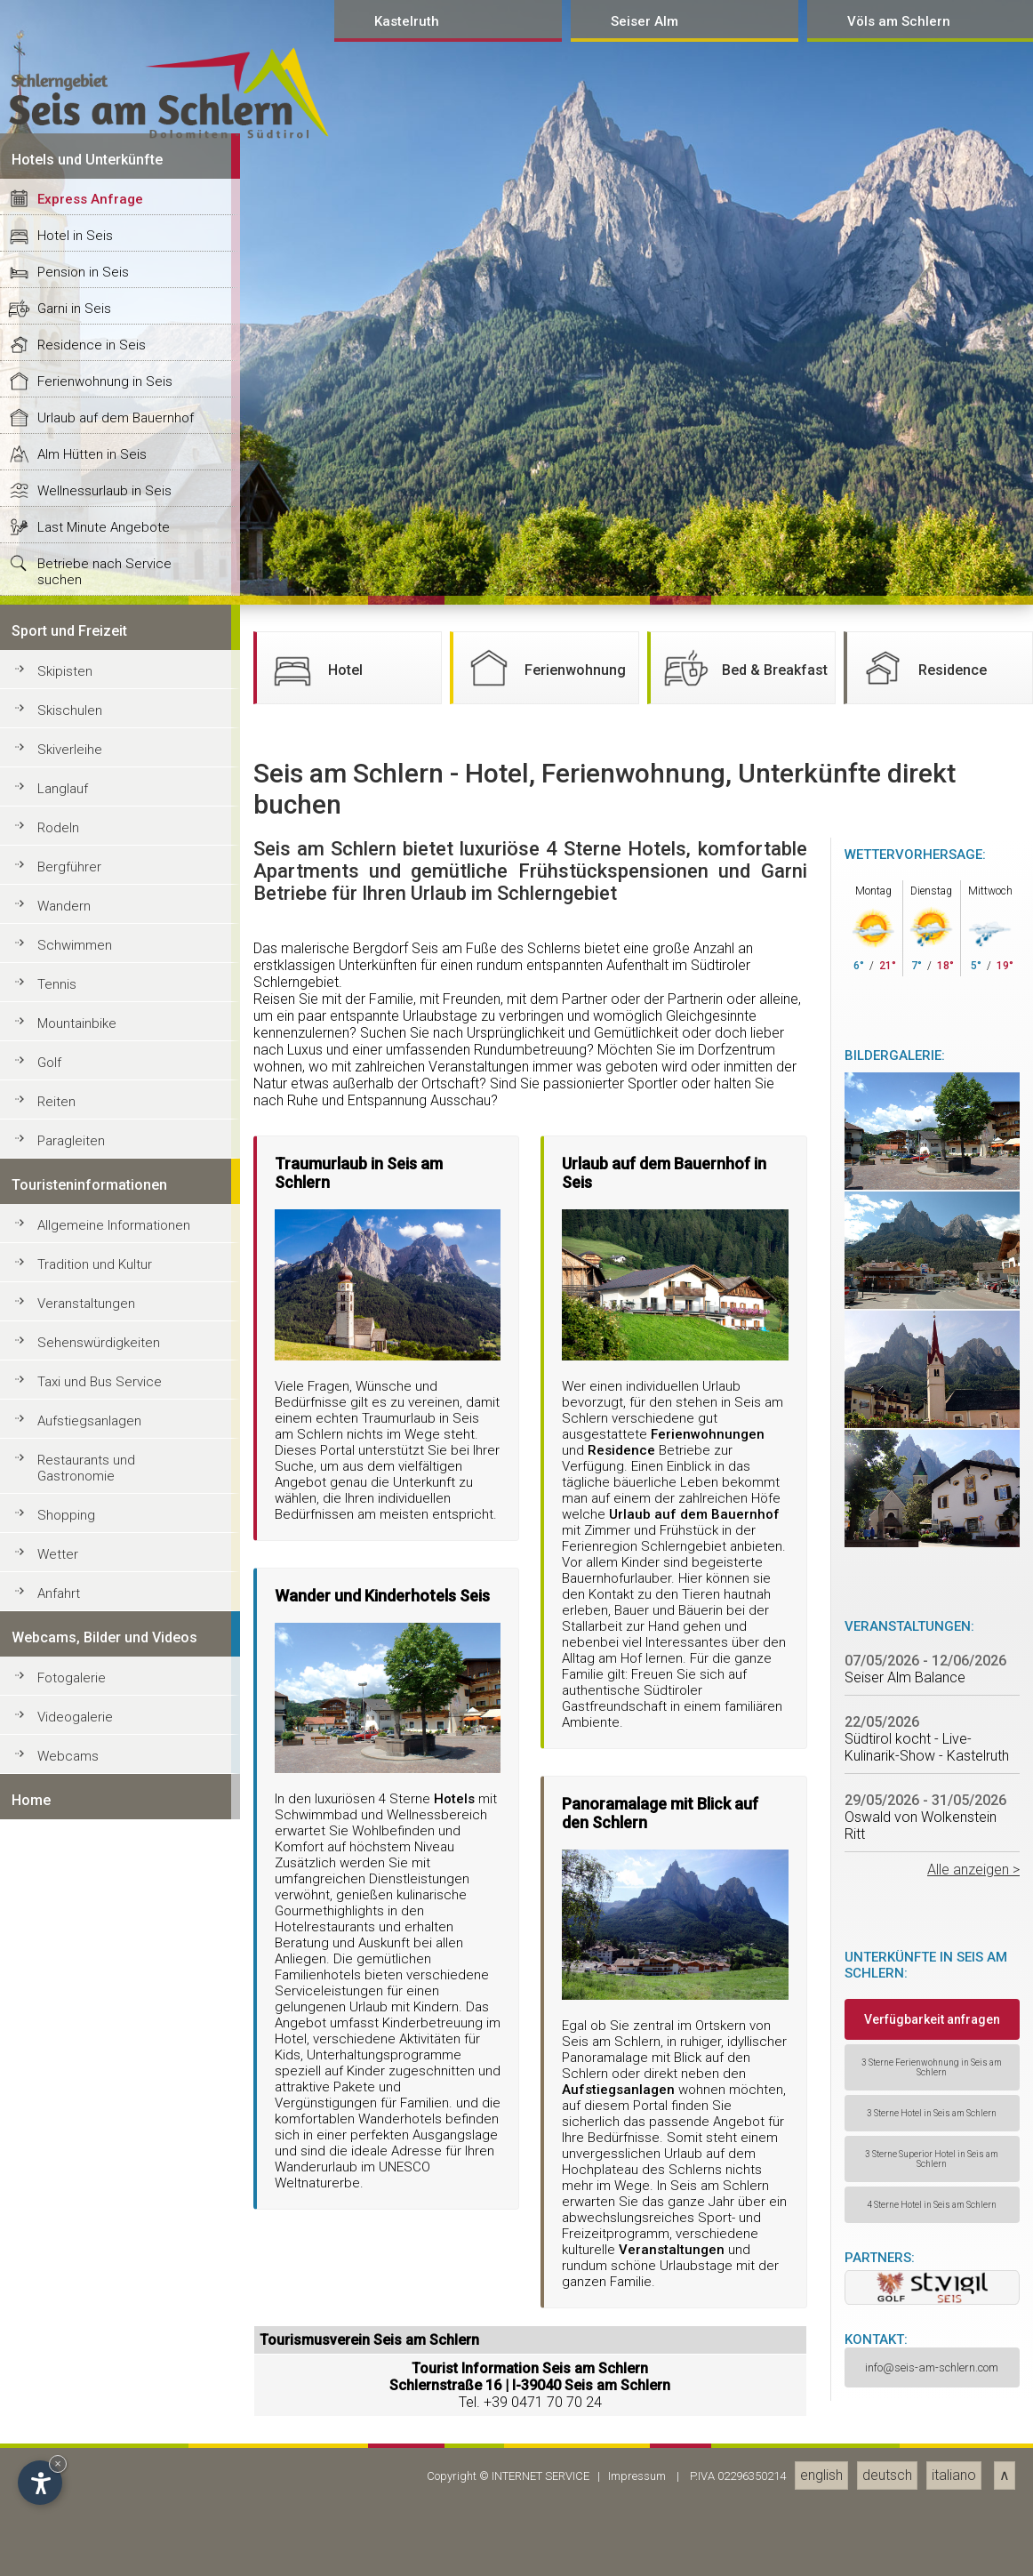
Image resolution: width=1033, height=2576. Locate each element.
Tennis (56, 2441)
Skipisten (64, 2128)
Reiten (56, 2558)
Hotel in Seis (75, 1692)
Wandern (64, 2363)
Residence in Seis (91, 1802)
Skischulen (69, 2167)
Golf (49, 2519)
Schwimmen (74, 2402)
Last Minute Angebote (103, 1984)
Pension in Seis (83, 1729)
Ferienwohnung (544, 2124)
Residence (921, 2124)
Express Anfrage (90, 1656)
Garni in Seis (74, 1765)
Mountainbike (76, 2480)
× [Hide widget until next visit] (57, 2463)
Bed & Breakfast (744, 2124)
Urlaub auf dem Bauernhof (115, 1874)
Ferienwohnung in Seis (104, 1838)
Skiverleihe (69, 2206)
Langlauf (62, 2245)
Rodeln (58, 2284)
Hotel (314, 2124)
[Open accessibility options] (40, 2482)
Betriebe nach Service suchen (104, 2028)
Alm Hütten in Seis (92, 1911)
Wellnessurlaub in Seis (104, 1947)
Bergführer (69, 2323)
